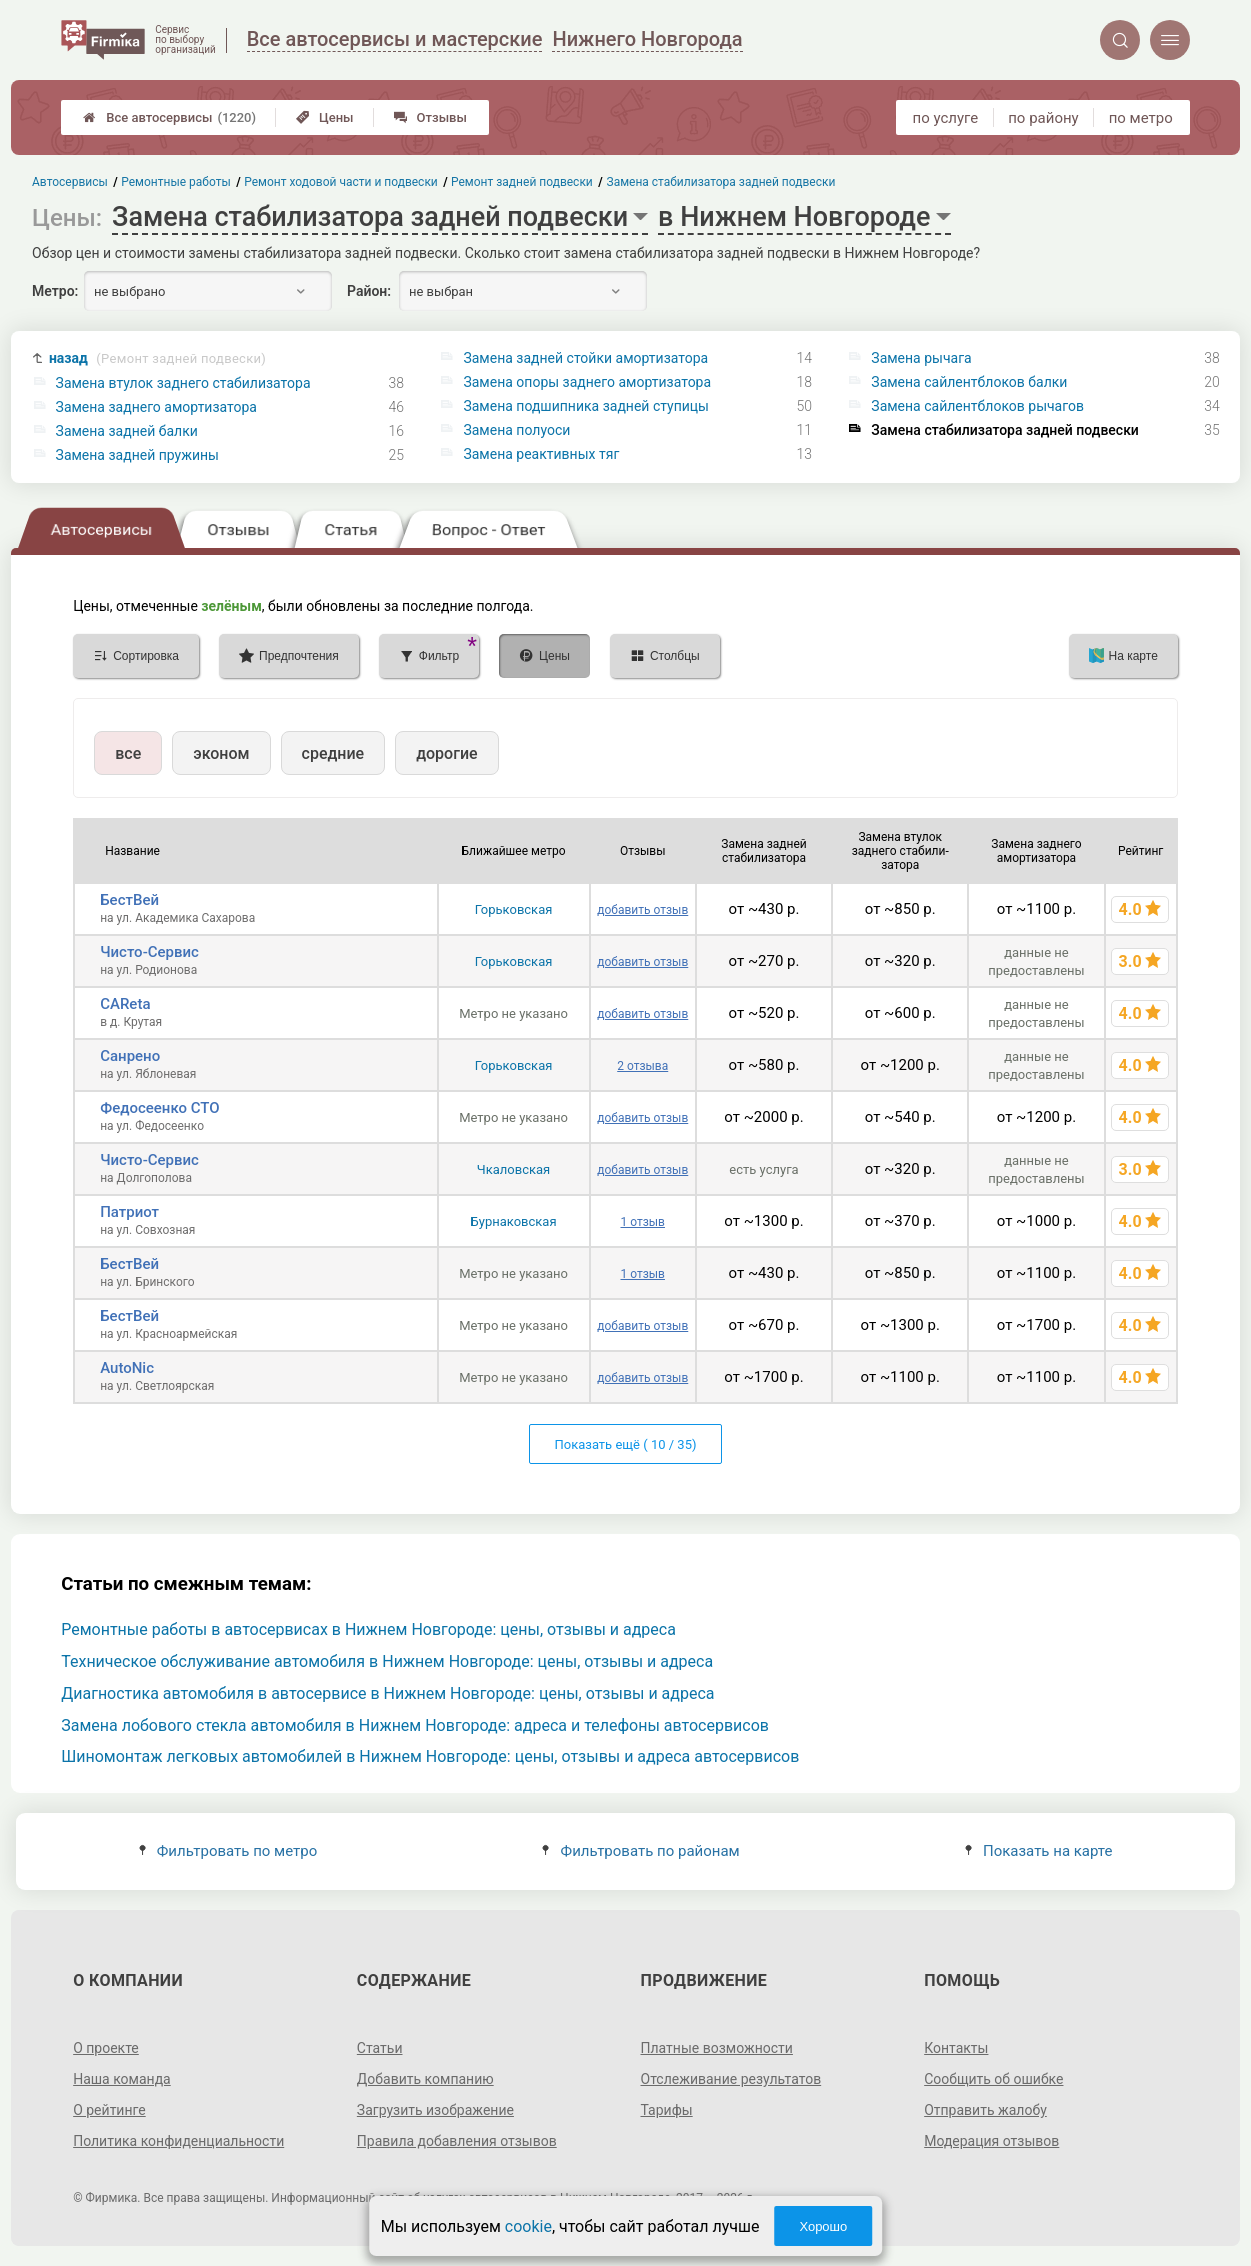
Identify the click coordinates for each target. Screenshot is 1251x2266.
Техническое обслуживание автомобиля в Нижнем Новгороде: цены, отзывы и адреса (387, 1661)
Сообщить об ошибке (993, 2079)
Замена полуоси (516, 430)
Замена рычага (921, 358)
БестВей (129, 900)
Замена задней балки (127, 431)
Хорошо (823, 2226)
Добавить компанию (425, 2079)
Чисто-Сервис (149, 952)
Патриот (129, 1212)
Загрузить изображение (435, 2110)
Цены (325, 117)
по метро (1141, 118)
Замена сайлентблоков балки (969, 382)
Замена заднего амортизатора (156, 407)
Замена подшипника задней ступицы (586, 406)
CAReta (125, 1004)
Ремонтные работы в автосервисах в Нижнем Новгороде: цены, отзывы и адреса (368, 1629)
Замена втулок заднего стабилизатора (183, 383)
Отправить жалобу (985, 2110)
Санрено (130, 1056)
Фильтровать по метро (228, 1851)
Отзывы (430, 117)
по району (1043, 118)
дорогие (446, 753)
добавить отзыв (642, 910)
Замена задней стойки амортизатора (585, 358)
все (128, 753)
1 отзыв (642, 1222)
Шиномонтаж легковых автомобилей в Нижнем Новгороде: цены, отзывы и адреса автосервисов (430, 1756)
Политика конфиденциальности (178, 2141)
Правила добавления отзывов (457, 2141)
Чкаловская (513, 1169)
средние (333, 753)
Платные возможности (717, 2048)
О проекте (106, 2048)
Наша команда (122, 2079)
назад (157, 358)
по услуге (946, 118)
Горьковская (514, 909)
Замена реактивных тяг (541, 454)
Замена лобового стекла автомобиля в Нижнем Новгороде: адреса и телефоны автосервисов (415, 1725)
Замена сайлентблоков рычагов (977, 406)
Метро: (55, 291)
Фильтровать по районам (640, 1851)
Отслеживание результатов (731, 2079)
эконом (221, 753)
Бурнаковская (514, 1221)
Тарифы (667, 2110)
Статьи (380, 2048)
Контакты (956, 2048)
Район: (369, 291)
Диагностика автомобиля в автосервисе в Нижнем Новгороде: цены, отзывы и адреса (387, 1693)
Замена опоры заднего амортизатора (587, 382)
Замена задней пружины (137, 455)
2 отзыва (642, 1066)
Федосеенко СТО (159, 1108)
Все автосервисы (169, 117)
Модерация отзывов (991, 2141)
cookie (528, 2226)
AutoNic (127, 1368)
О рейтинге (109, 2110)
